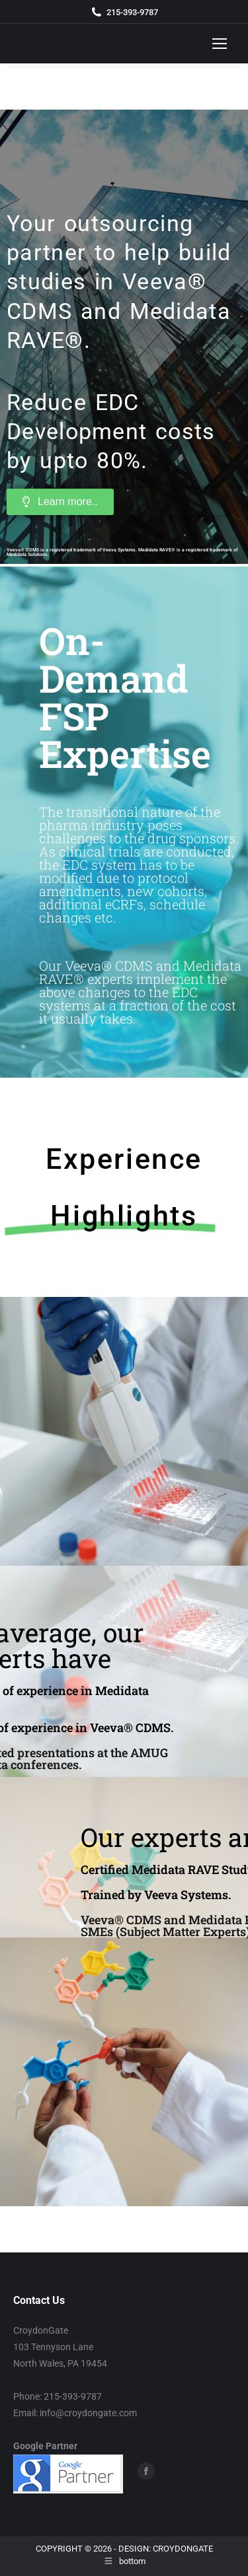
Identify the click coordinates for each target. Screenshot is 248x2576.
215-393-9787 (132, 12)
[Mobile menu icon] (219, 44)
